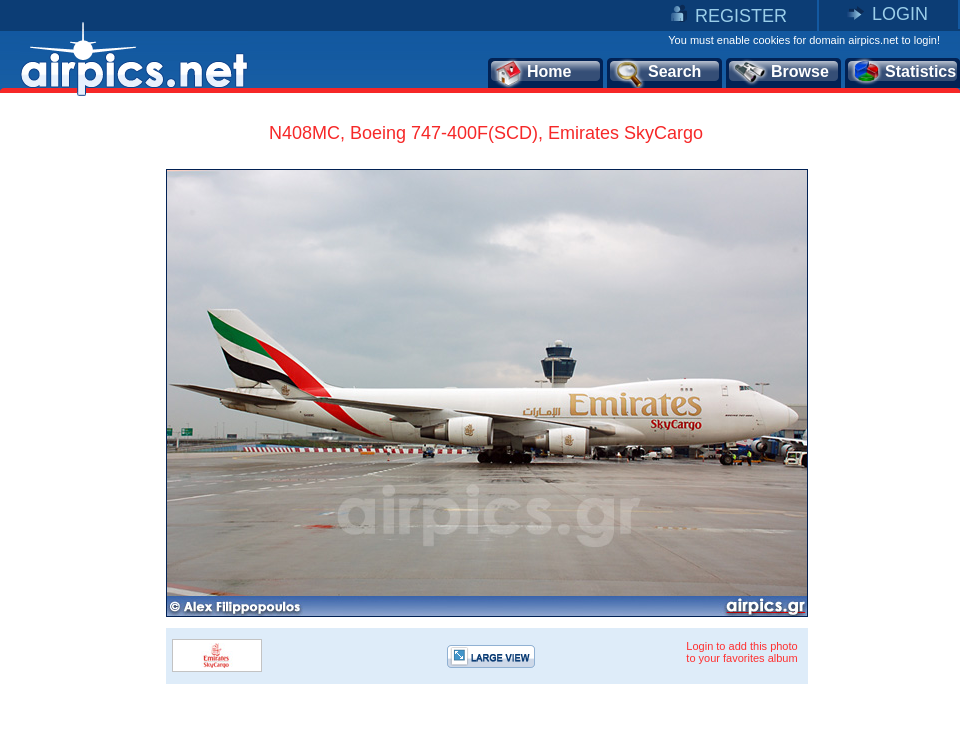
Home (532, 73)
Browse (780, 73)
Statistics (903, 73)
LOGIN (900, 14)
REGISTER (741, 16)
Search (657, 73)
